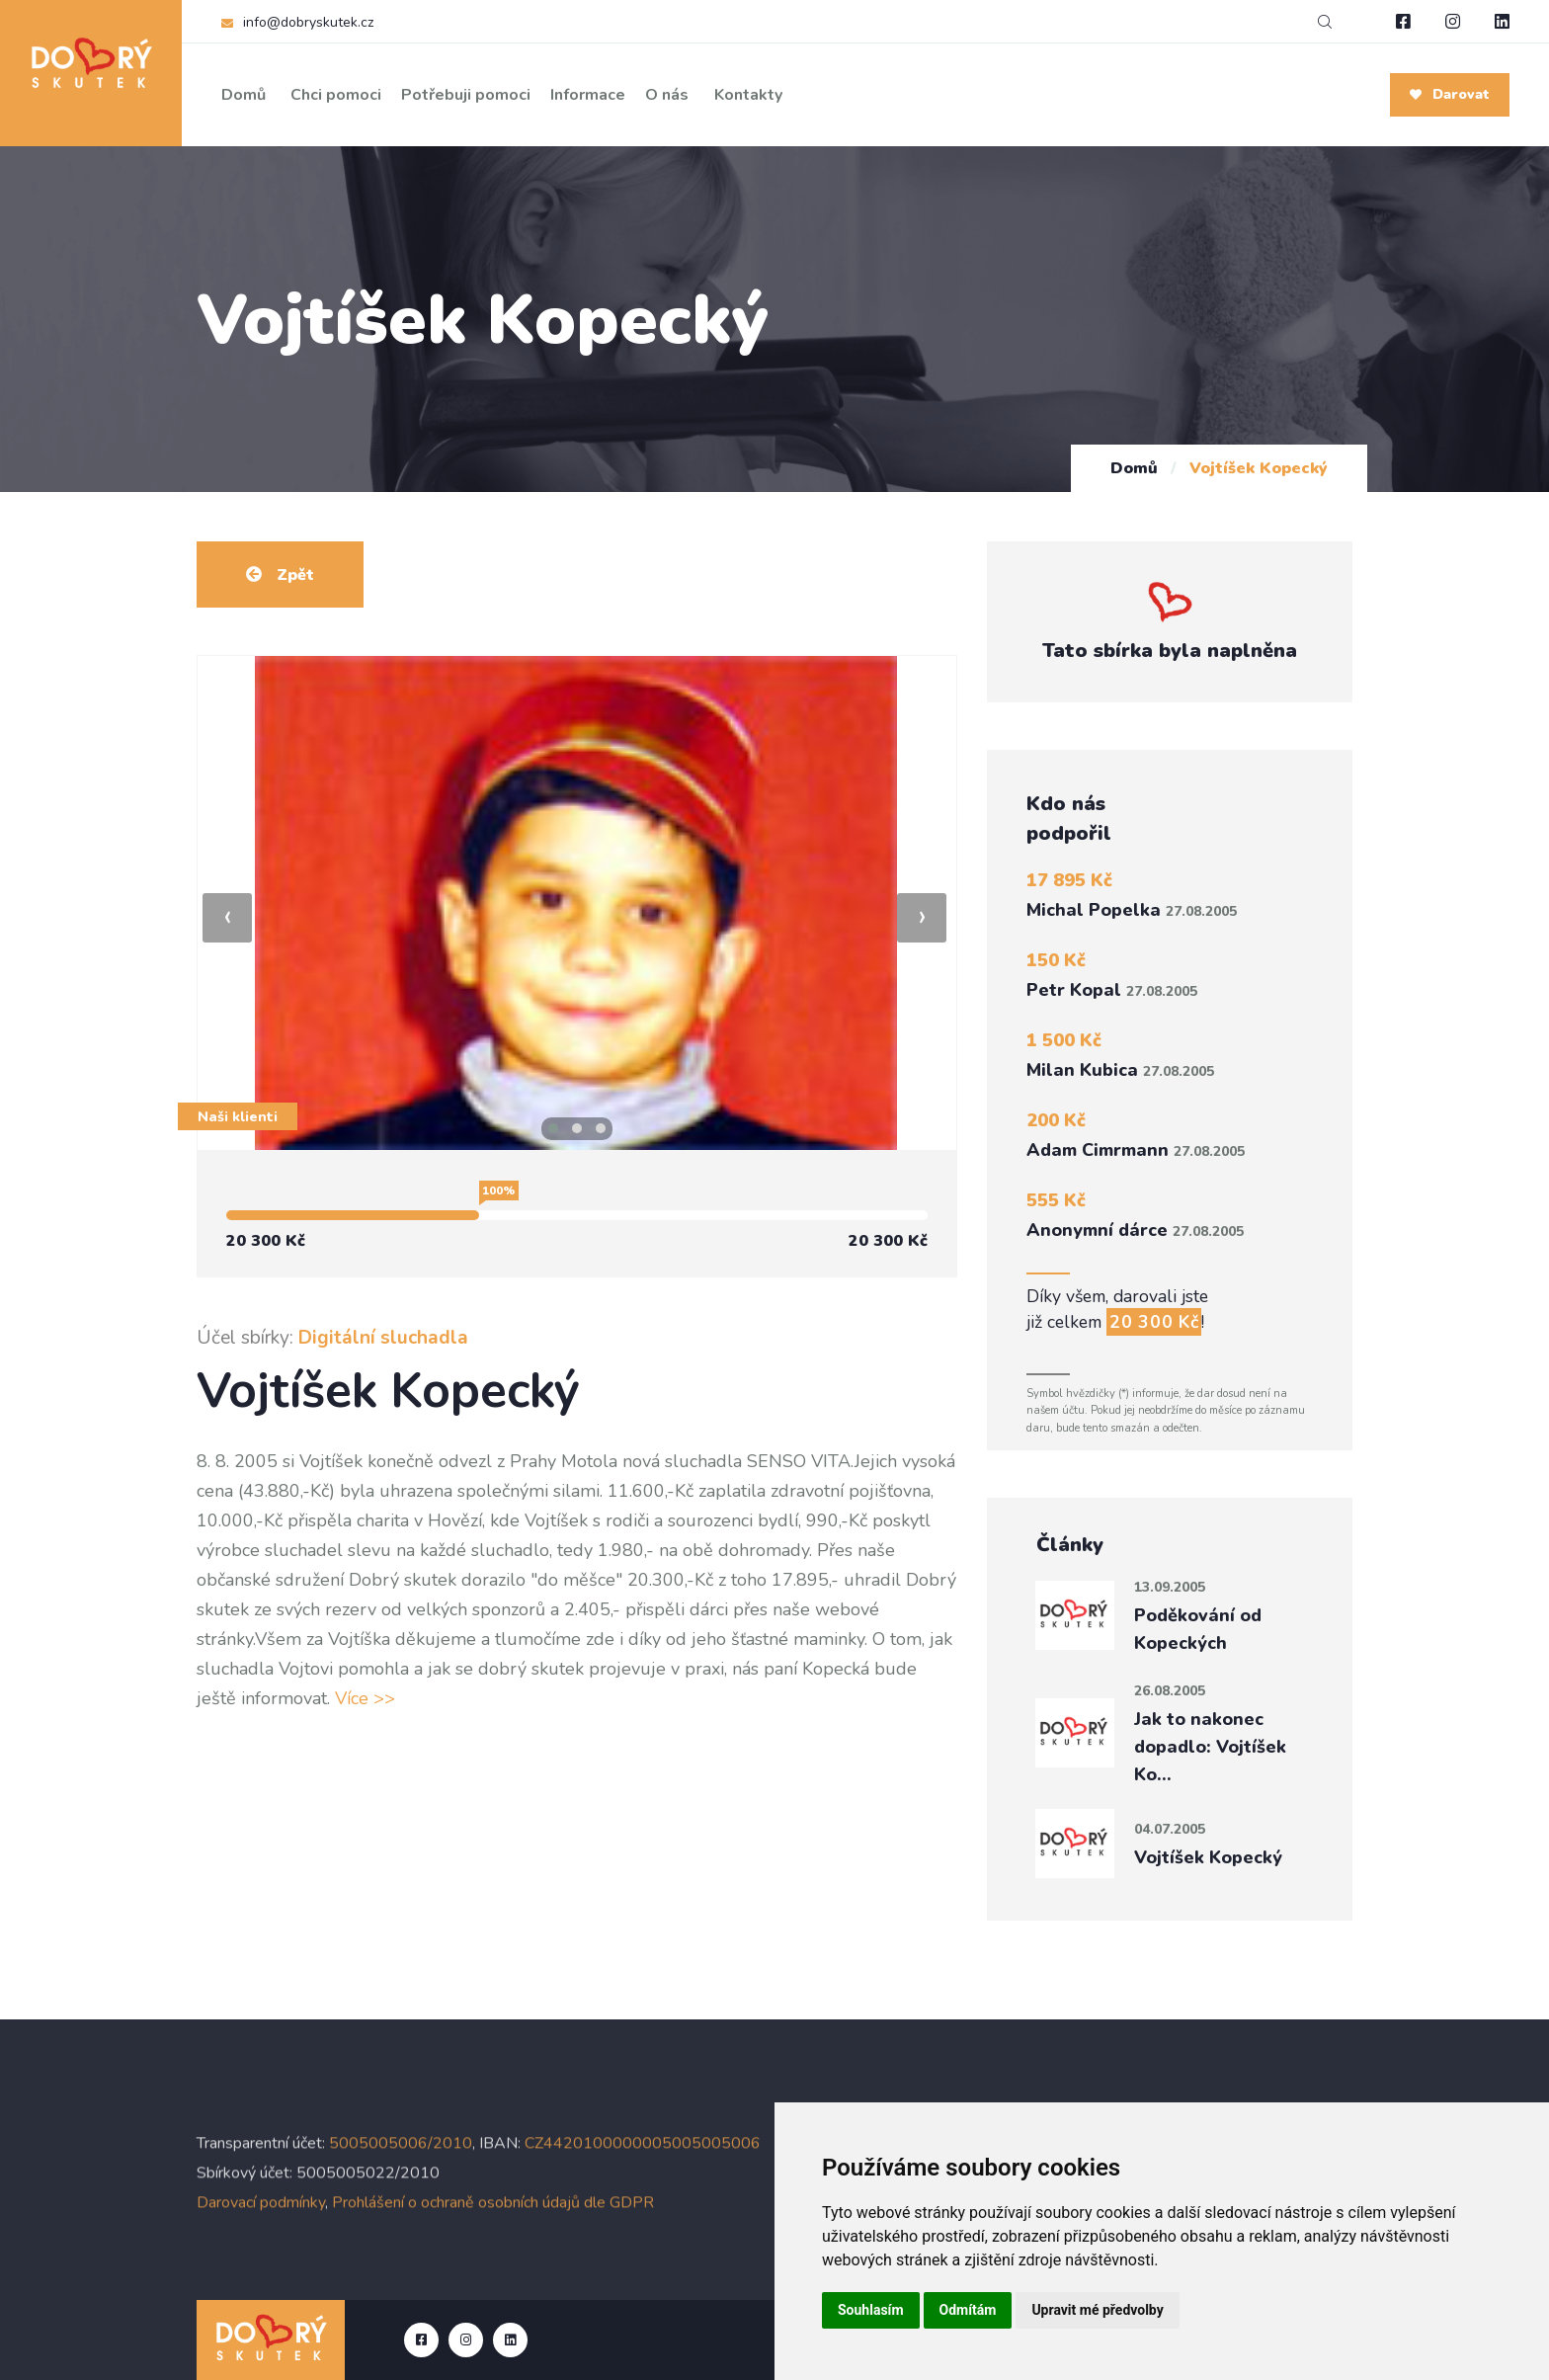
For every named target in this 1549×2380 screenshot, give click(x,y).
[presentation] (227, 918)
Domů (243, 95)
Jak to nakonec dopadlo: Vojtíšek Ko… (1210, 1746)
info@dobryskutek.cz (308, 22)
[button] (553, 1128)
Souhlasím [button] (871, 2310)
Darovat (1450, 94)
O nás (667, 95)
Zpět (280, 575)
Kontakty (748, 95)
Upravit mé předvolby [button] (1097, 2310)
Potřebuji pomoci (465, 95)
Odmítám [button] (968, 2310)
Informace (587, 95)
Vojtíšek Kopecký (1208, 1857)
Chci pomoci (335, 95)
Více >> (365, 1698)
